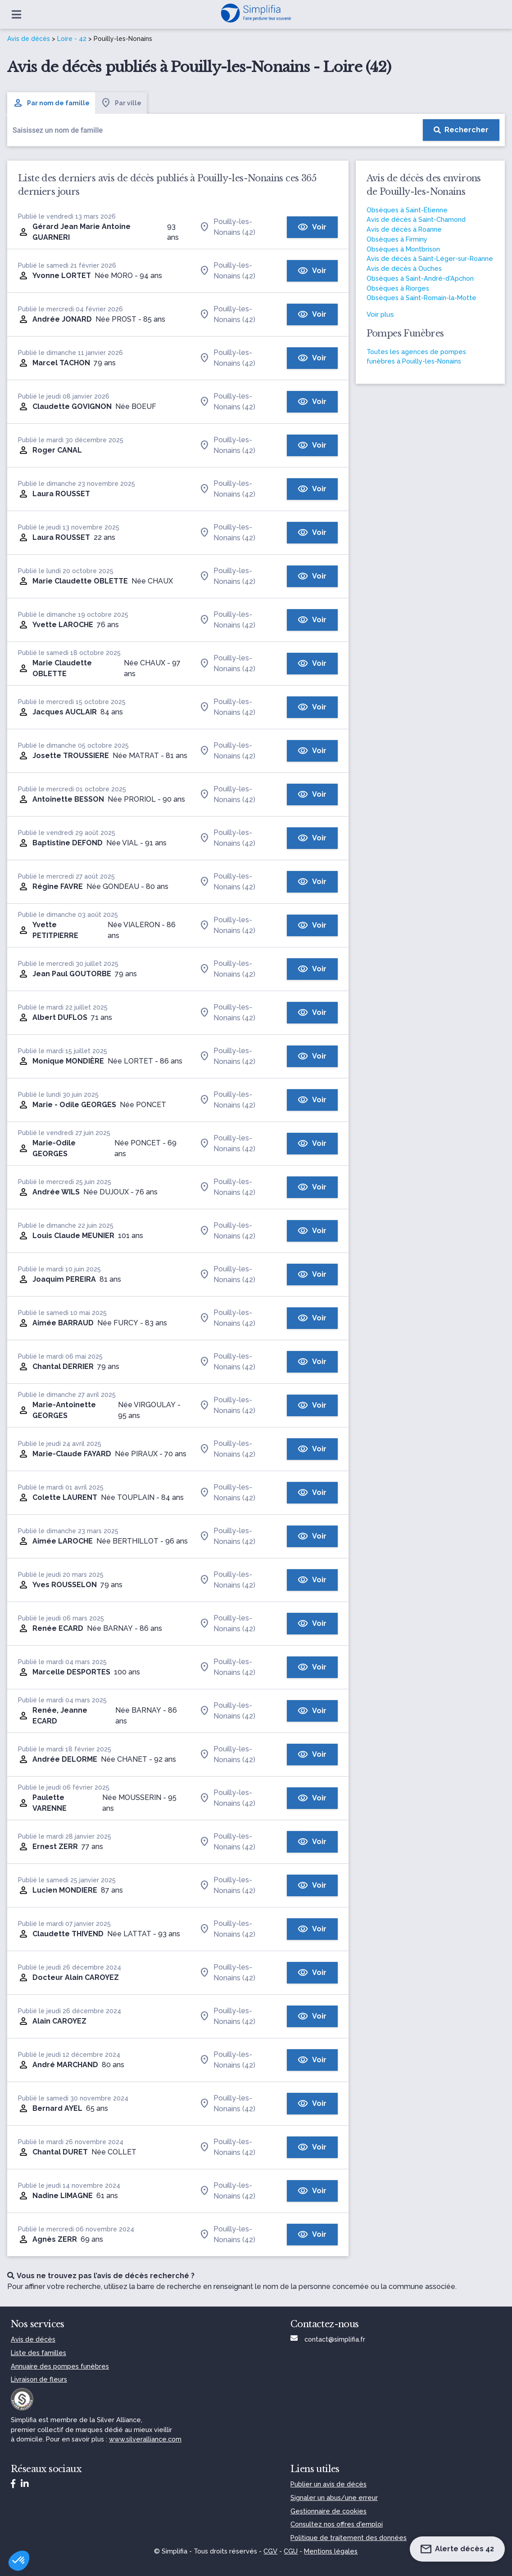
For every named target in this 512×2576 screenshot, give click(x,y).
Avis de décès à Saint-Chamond (416, 219)
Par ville (120, 103)
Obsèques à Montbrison (403, 249)
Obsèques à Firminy (397, 239)
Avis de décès (28, 38)
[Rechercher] (461, 130)
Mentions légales (331, 2551)
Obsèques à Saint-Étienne (407, 210)
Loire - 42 (71, 38)
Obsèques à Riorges (398, 288)
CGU (291, 2551)
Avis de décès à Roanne (404, 229)
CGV (270, 2551)
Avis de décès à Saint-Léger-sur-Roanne (430, 258)
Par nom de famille (51, 103)
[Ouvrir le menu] (16, 14)
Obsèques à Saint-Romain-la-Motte (421, 297)
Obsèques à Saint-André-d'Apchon (420, 278)
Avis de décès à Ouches (404, 268)
